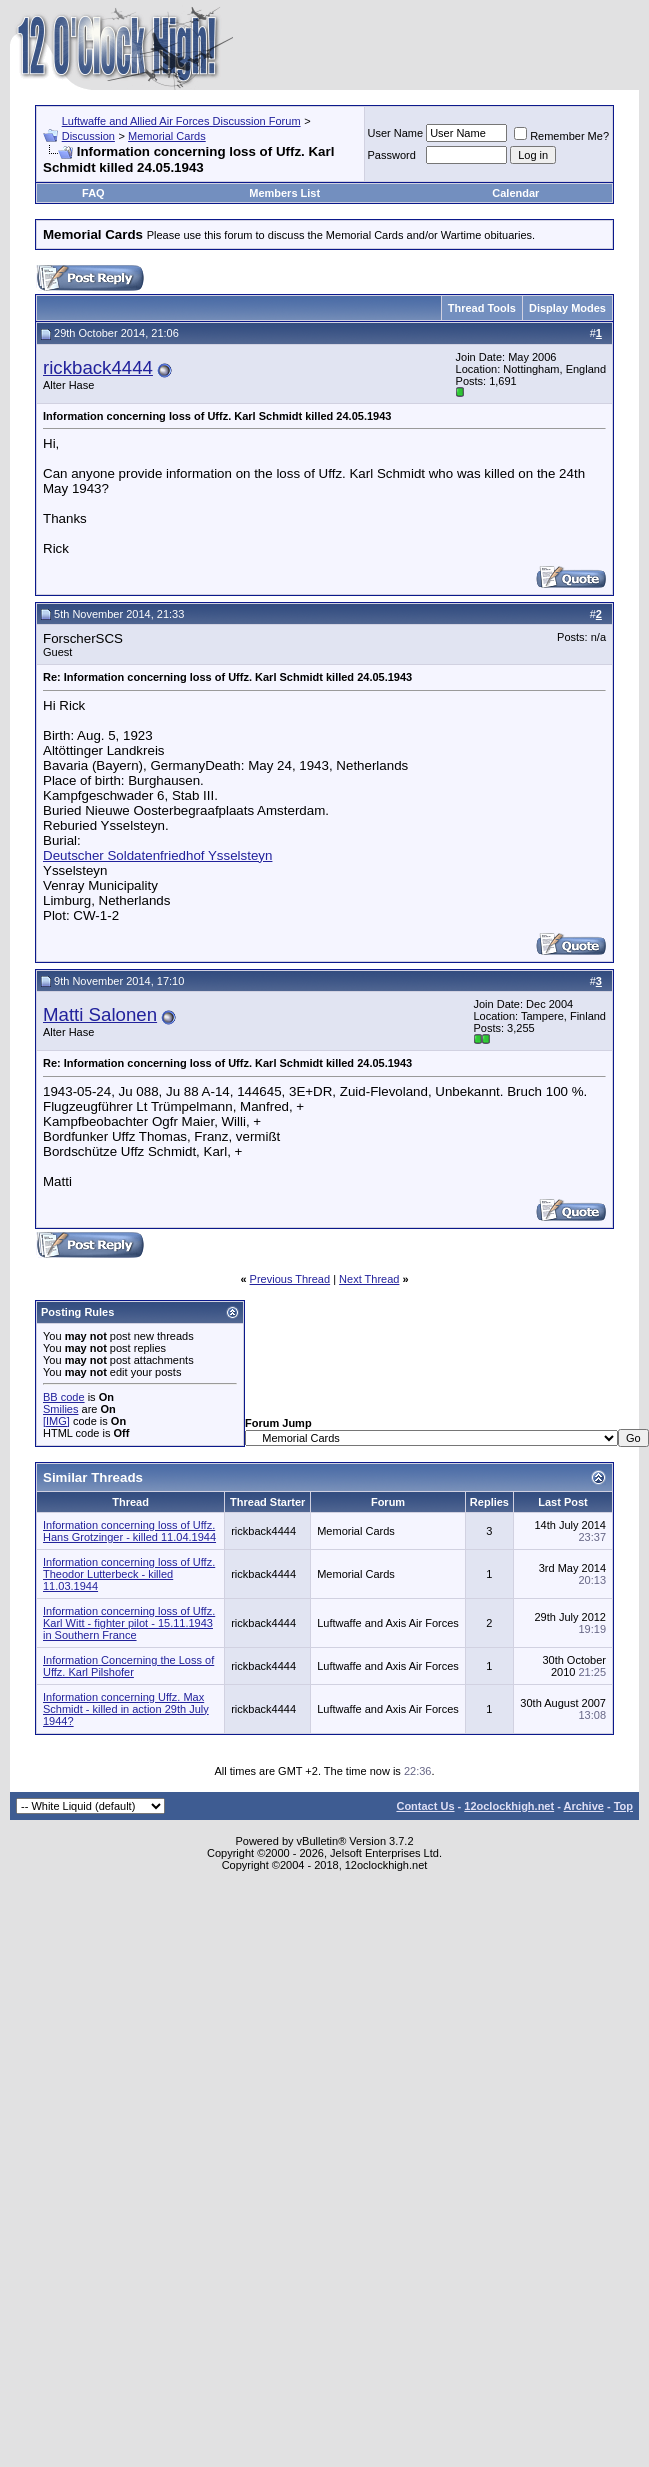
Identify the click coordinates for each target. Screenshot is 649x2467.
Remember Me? (561, 136)
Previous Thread (290, 1279)
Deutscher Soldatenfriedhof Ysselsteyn (157, 855)
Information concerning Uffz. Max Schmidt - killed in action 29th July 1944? (126, 1709)
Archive (584, 1806)
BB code (64, 1397)
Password (392, 155)
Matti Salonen (100, 1014)
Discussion (88, 136)
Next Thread (369, 1279)
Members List (284, 193)
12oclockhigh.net (509, 1806)
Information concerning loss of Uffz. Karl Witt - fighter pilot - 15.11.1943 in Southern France (129, 1623)
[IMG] (56, 1421)
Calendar (515, 193)
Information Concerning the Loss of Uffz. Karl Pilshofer (128, 1666)
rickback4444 (98, 367)
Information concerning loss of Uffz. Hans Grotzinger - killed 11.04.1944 (129, 1531)
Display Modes (567, 308)
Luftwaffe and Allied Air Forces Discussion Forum (181, 121)
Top (623, 1806)
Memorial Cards (167, 136)
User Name (396, 133)
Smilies (60, 1409)
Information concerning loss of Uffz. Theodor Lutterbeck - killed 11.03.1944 (129, 1574)
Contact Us (425, 1806)
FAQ (93, 193)
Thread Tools (482, 308)
